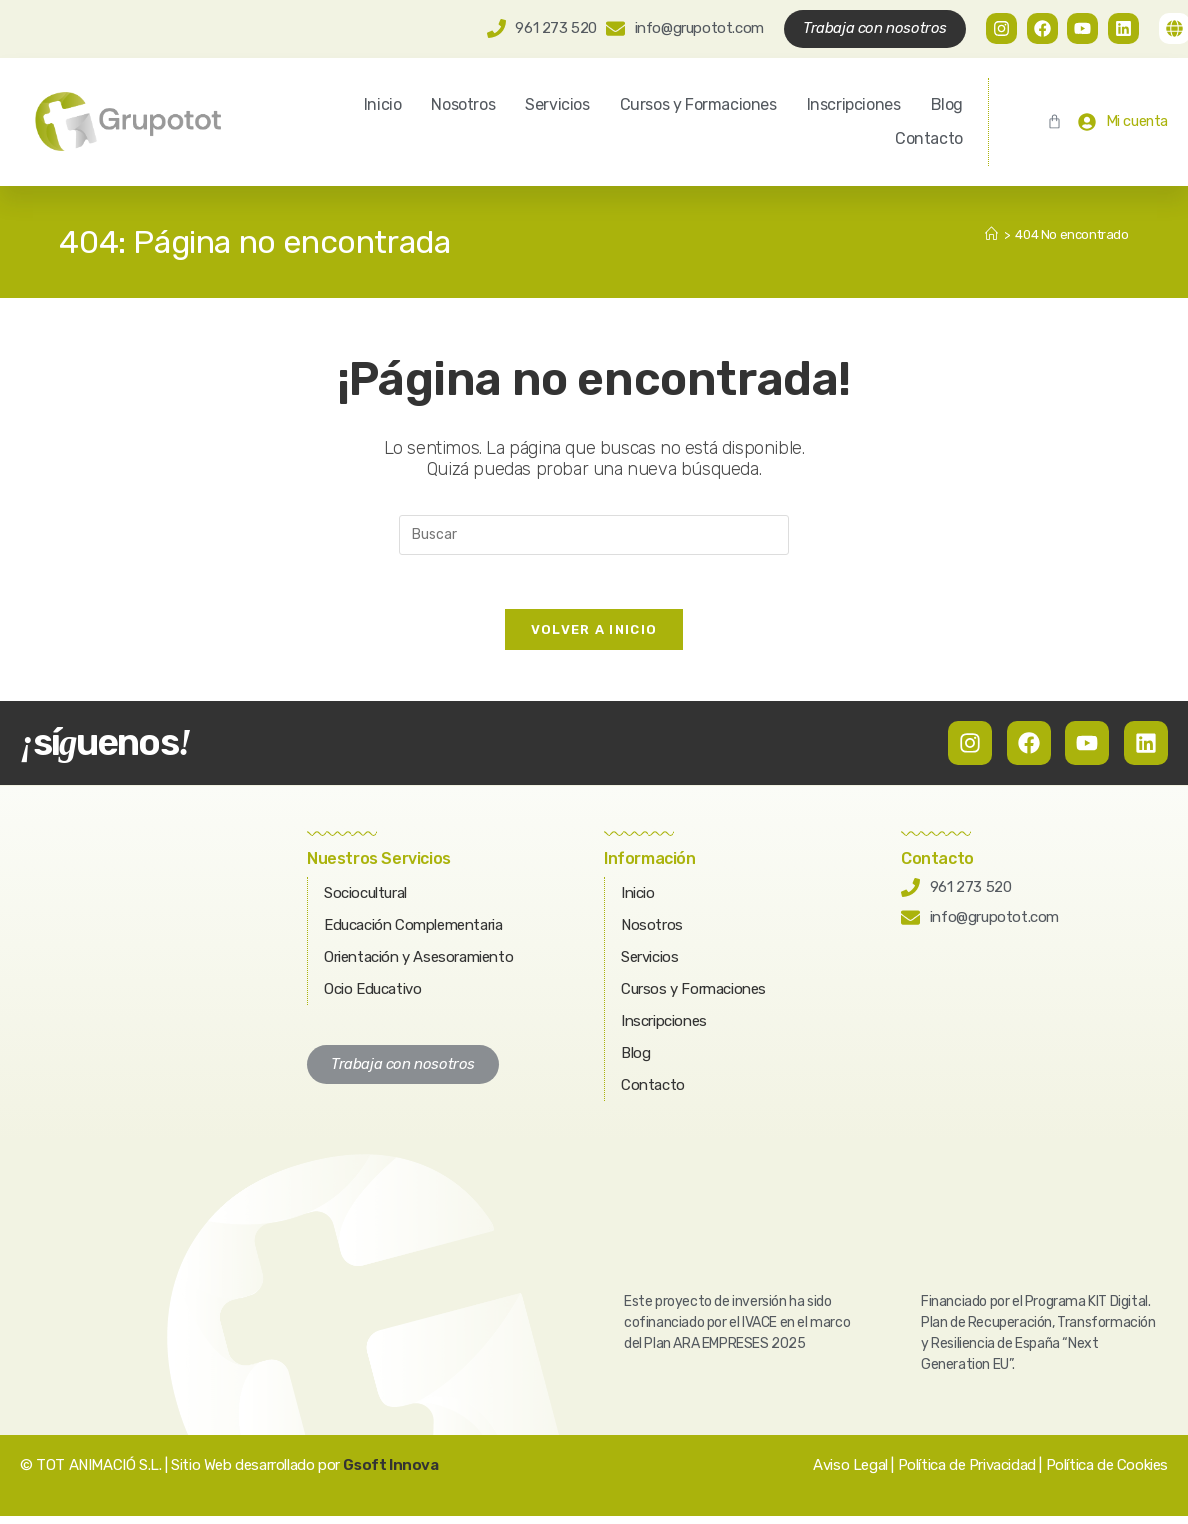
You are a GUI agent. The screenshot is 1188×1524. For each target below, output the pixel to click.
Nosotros (463, 105)
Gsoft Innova (390, 1473)
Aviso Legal (850, 1473)
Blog (947, 105)
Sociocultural (365, 901)
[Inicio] (991, 235)
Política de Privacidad (967, 1473)
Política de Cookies (1107, 1473)
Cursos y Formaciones (698, 105)
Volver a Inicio (594, 637)
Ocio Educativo (372, 997)
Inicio (383, 105)
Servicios (557, 105)
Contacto (929, 139)
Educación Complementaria (413, 933)
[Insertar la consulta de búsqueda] (594, 536)
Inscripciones (854, 105)
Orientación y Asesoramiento (418, 965)
